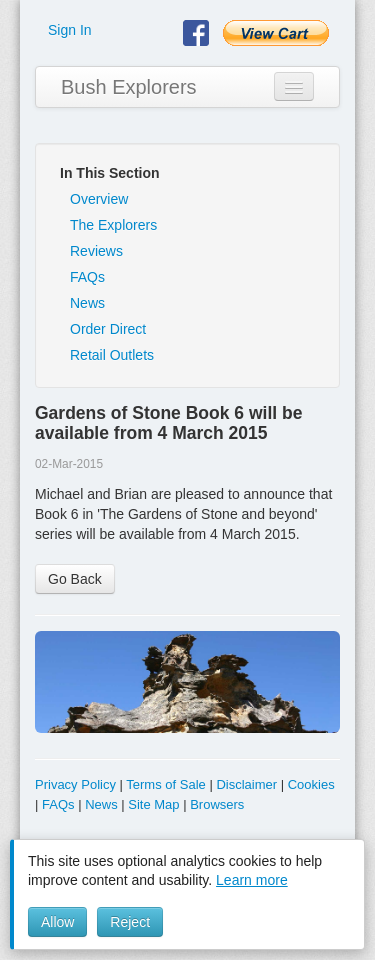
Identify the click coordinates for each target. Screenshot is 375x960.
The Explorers (113, 225)
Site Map (153, 804)
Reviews (96, 251)
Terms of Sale (165, 784)
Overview (99, 199)
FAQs (87, 277)
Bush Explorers (129, 87)
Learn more (252, 880)
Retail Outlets (112, 355)
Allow (57, 922)
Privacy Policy (75, 784)
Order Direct (108, 329)
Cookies (311, 784)
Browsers (217, 804)
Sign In (70, 30)
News (87, 303)
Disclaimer (246, 784)
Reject (130, 922)
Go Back (75, 579)
